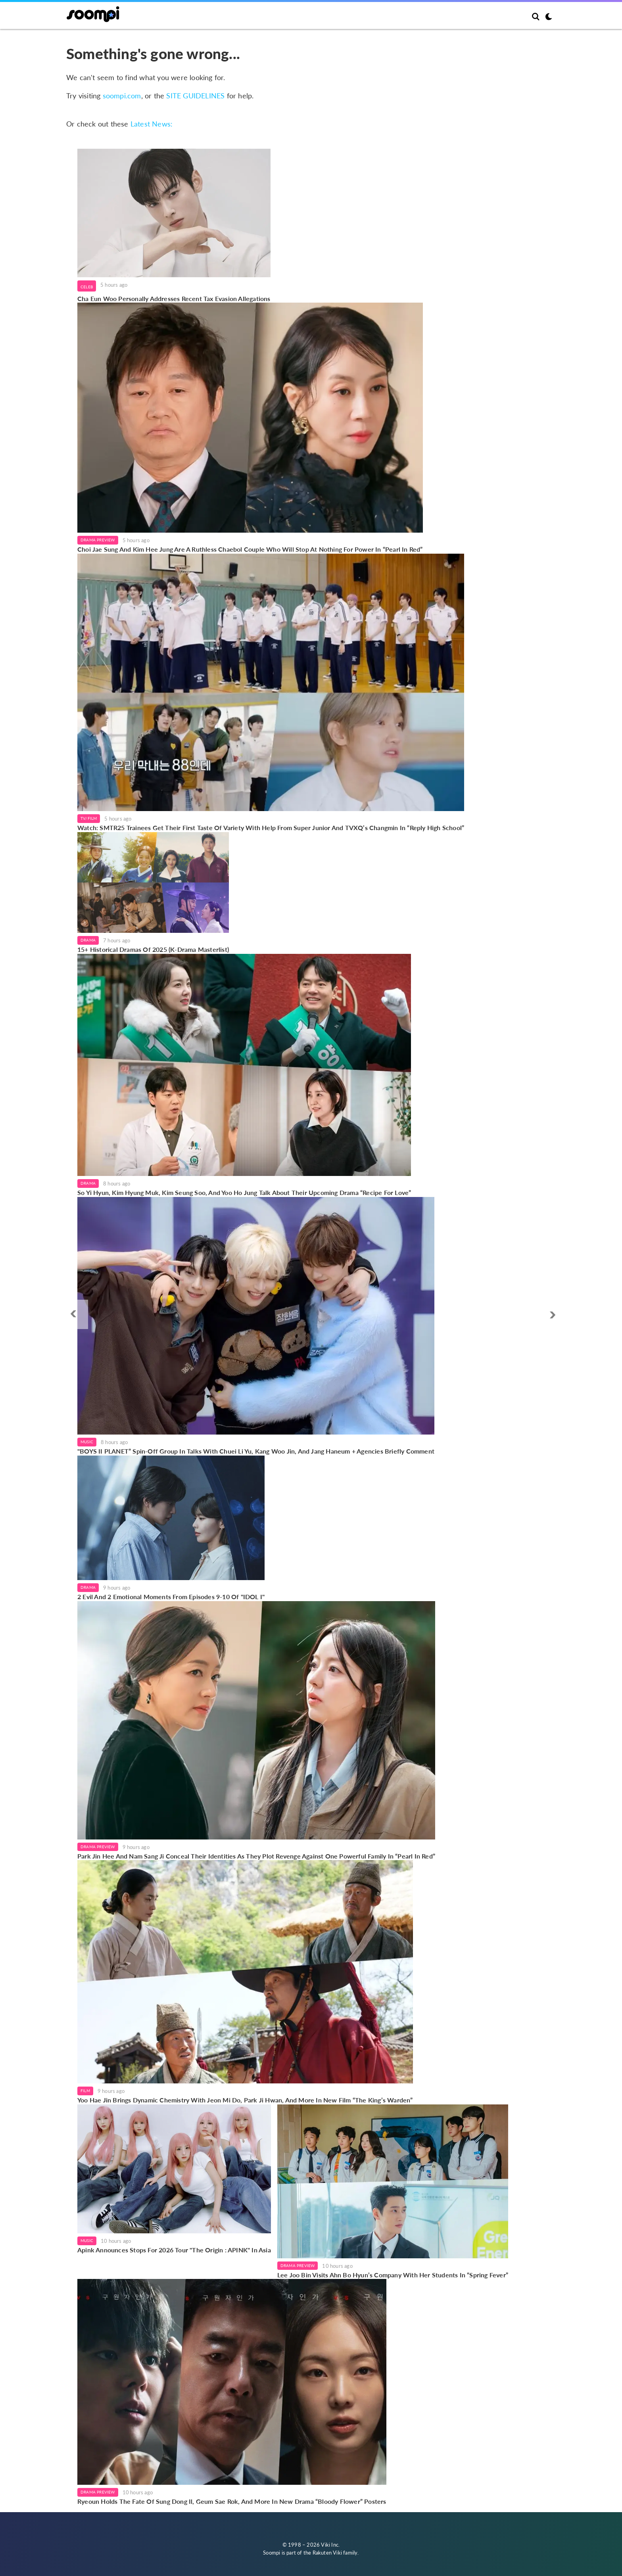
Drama (88, 940)
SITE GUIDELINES (195, 95)
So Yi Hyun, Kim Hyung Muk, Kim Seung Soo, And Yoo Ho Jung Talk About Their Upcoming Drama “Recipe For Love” (244, 1192)
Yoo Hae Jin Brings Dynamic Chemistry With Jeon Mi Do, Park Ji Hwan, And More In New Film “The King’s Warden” (245, 2100)
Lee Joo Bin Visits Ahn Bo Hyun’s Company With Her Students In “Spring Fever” (392, 2275)
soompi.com (122, 95)
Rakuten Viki (327, 2552)
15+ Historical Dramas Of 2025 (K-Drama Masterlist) (153, 949)
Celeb (87, 286)
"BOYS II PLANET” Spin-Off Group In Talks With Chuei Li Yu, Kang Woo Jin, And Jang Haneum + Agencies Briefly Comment (255, 1451)
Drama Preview (98, 539)
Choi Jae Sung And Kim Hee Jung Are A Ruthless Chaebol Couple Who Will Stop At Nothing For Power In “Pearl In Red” (250, 549)
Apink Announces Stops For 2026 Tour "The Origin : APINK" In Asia (174, 2250)
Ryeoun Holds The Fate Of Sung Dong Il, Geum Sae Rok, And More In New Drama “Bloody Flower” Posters (231, 2501)
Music (87, 1441)
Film (85, 2090)
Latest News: (152, 123)
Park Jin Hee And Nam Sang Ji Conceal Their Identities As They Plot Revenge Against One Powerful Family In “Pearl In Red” (256, 1856)
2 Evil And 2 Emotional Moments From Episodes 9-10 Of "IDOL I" (171, 1596)
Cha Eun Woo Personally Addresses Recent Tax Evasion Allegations (174, 298)
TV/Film (89, 818)
